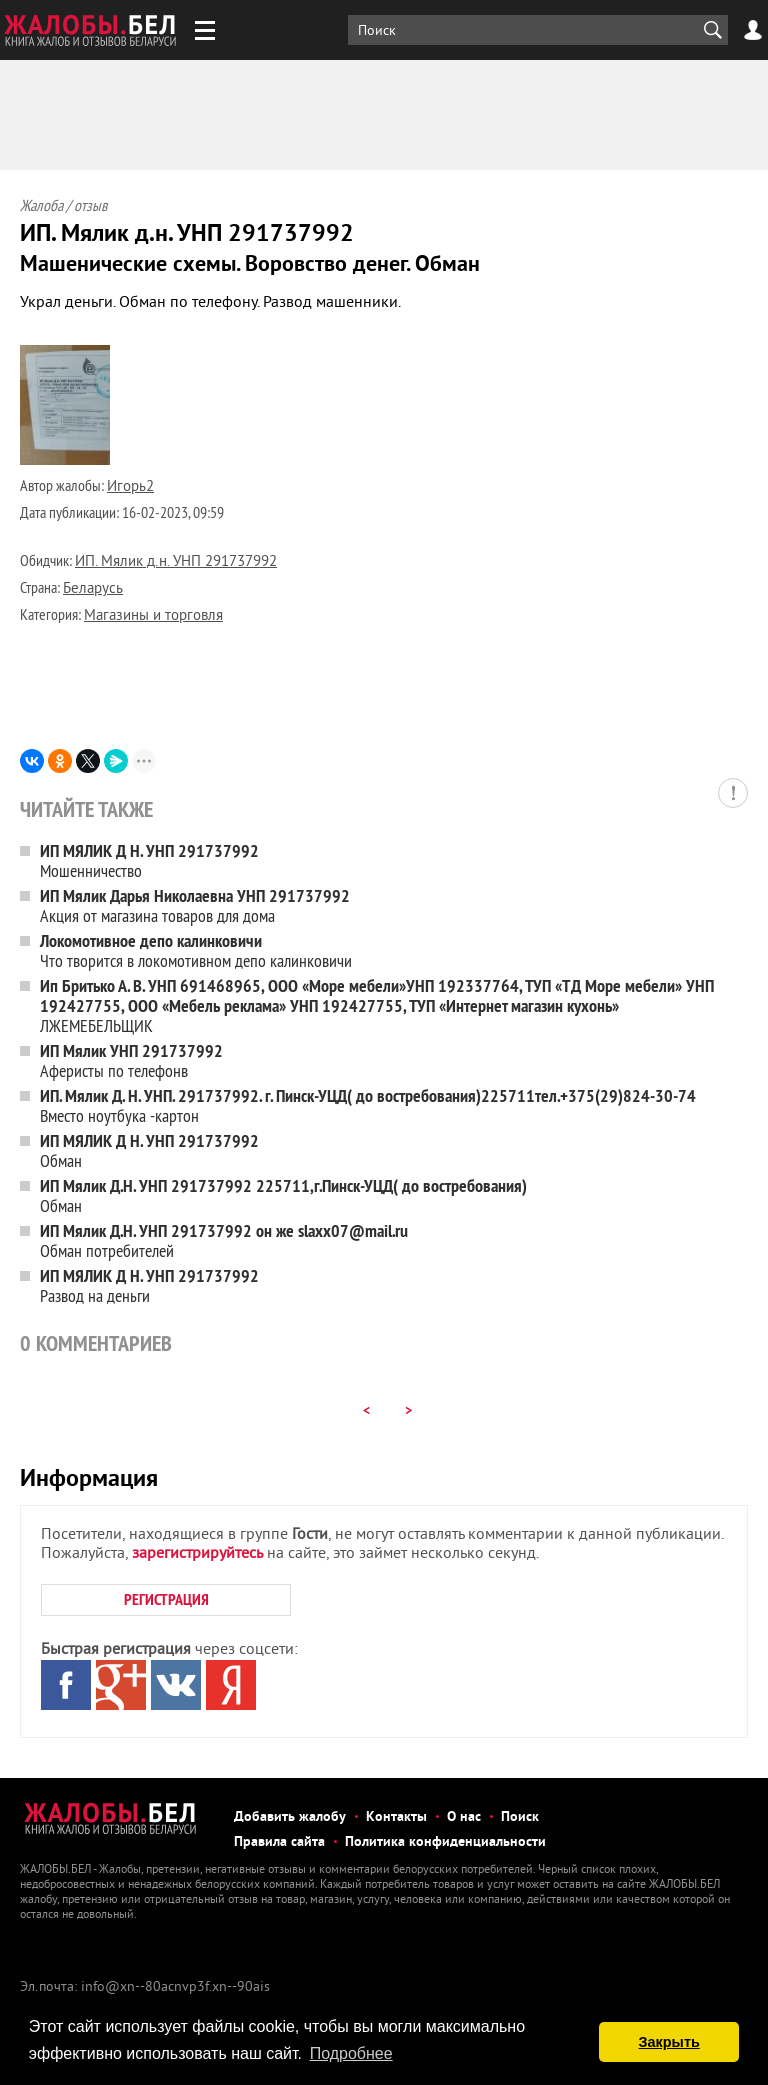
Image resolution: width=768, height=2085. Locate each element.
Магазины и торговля (153, 616)
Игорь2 (130, 487)
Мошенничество (149, 860)
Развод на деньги (149, 1285)
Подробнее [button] (351, 2053)
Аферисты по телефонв (131, 1060)
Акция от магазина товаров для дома (195, 905)
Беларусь (93, 589)
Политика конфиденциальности (445, 1842)
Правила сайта (279, 1842)
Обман (149, 1150)
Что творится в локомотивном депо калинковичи (196, 950)
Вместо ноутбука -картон (368, 1105)
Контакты (396, 1817)
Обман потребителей (224, 1240)
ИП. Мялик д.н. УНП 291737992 (176, 562)
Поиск (520, 1817)
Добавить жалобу (290, 1817)
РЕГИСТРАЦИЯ (166, 1599)
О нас (464, 1817)
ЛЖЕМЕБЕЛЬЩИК (377, 1005)
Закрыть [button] (669, 2042)
